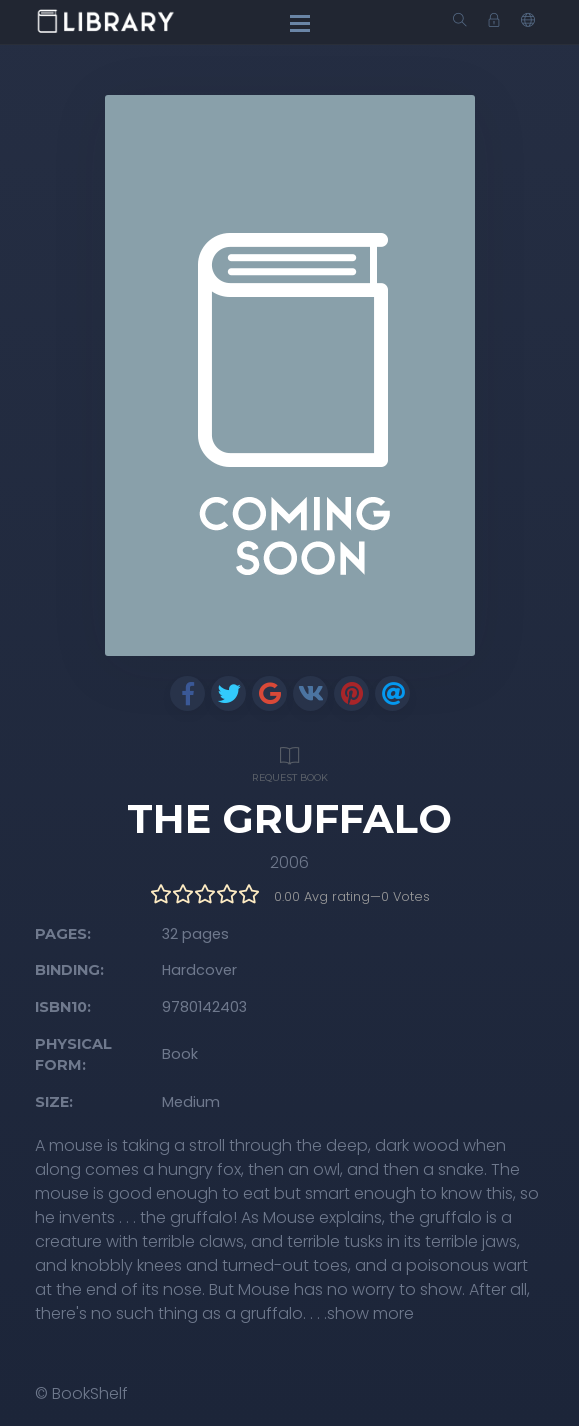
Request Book (290, 761)
